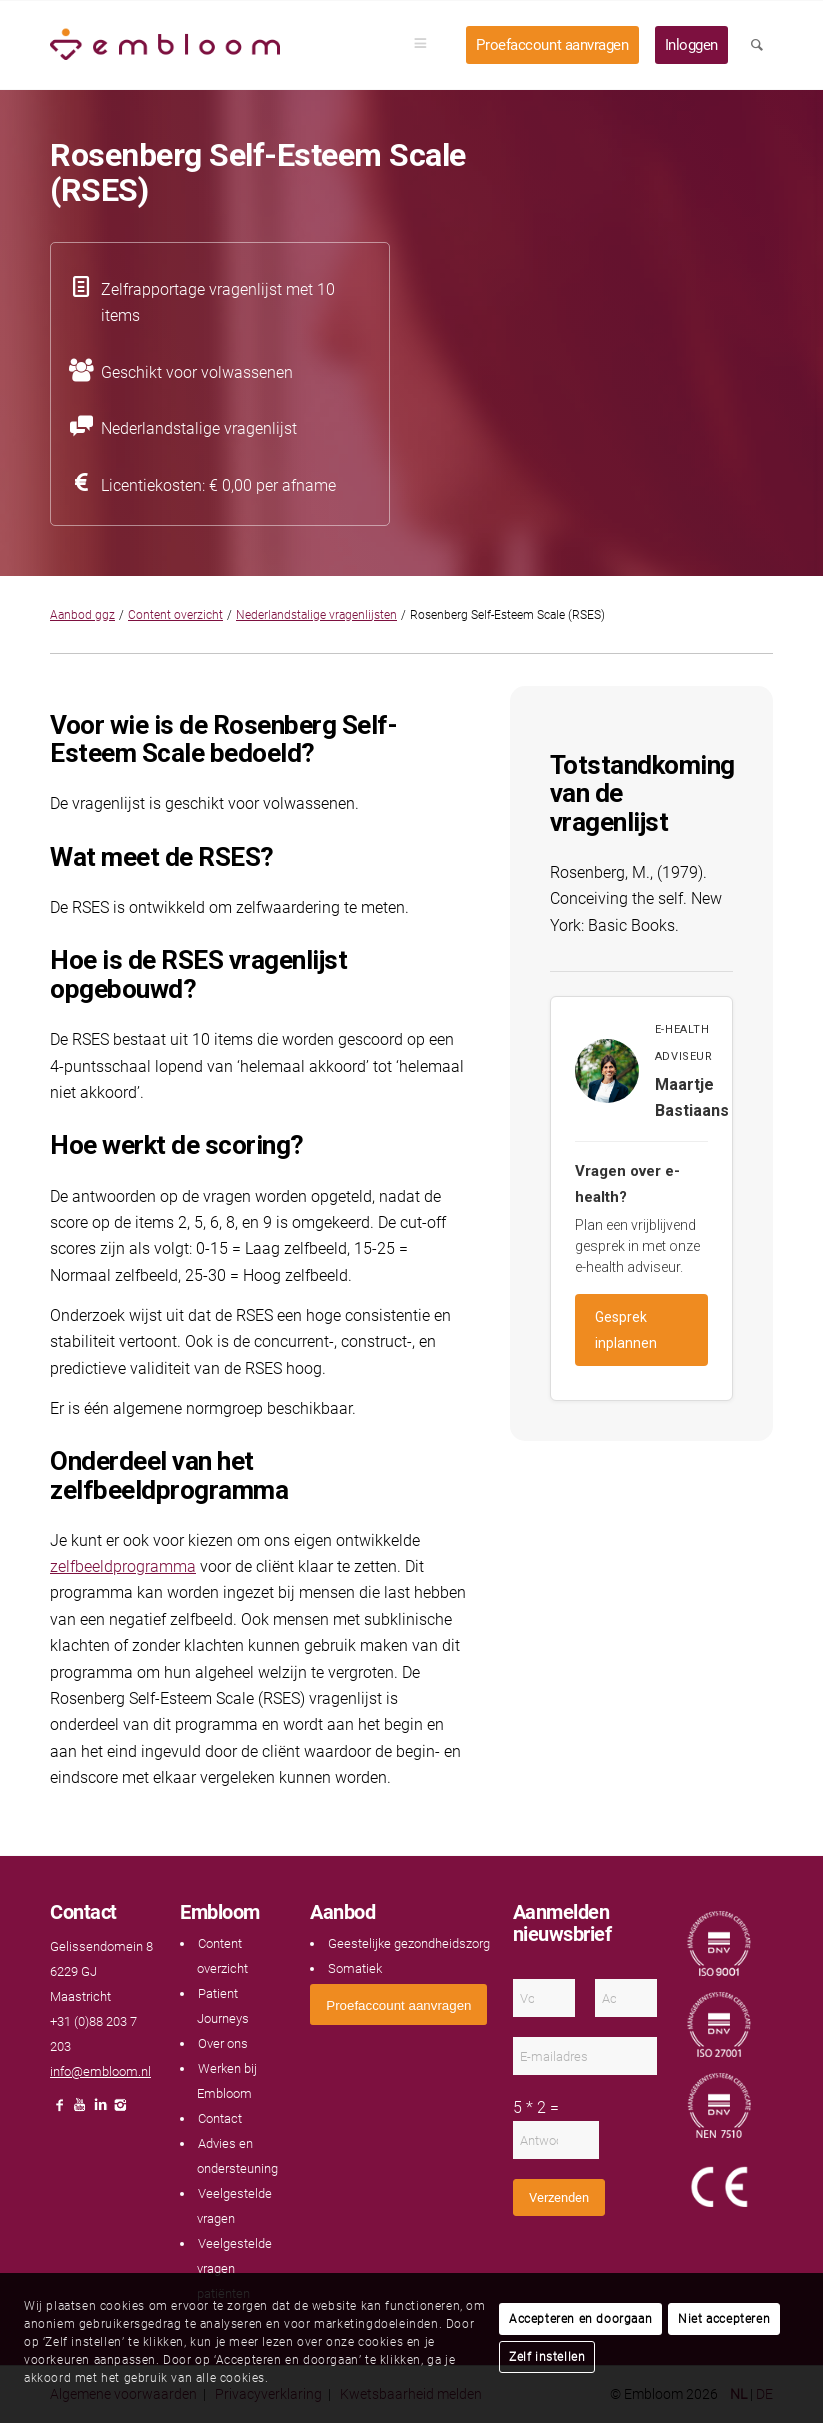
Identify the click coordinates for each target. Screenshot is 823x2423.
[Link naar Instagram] (120, 2110)
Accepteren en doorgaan (580, 2319)
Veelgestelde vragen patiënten (234, 2268)
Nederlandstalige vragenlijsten (316, 615)
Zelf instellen (547, 2357)
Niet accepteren (724, 2319)
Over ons (223, 2043)
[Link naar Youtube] (80, 2110)
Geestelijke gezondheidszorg (409, 1943)
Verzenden (559, 2197)
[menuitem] (427, 45)
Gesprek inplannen (626, 1330)
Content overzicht (175, 615)
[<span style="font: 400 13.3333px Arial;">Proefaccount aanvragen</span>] (398, 2004)
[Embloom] (165, 45)
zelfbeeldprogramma (123, 1566)
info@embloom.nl (100, 2071)
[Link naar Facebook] (60, 2110)
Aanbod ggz (82, 615)
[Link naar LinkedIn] (100, 2110)
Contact (220, 2118)
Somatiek (355, 1968)
